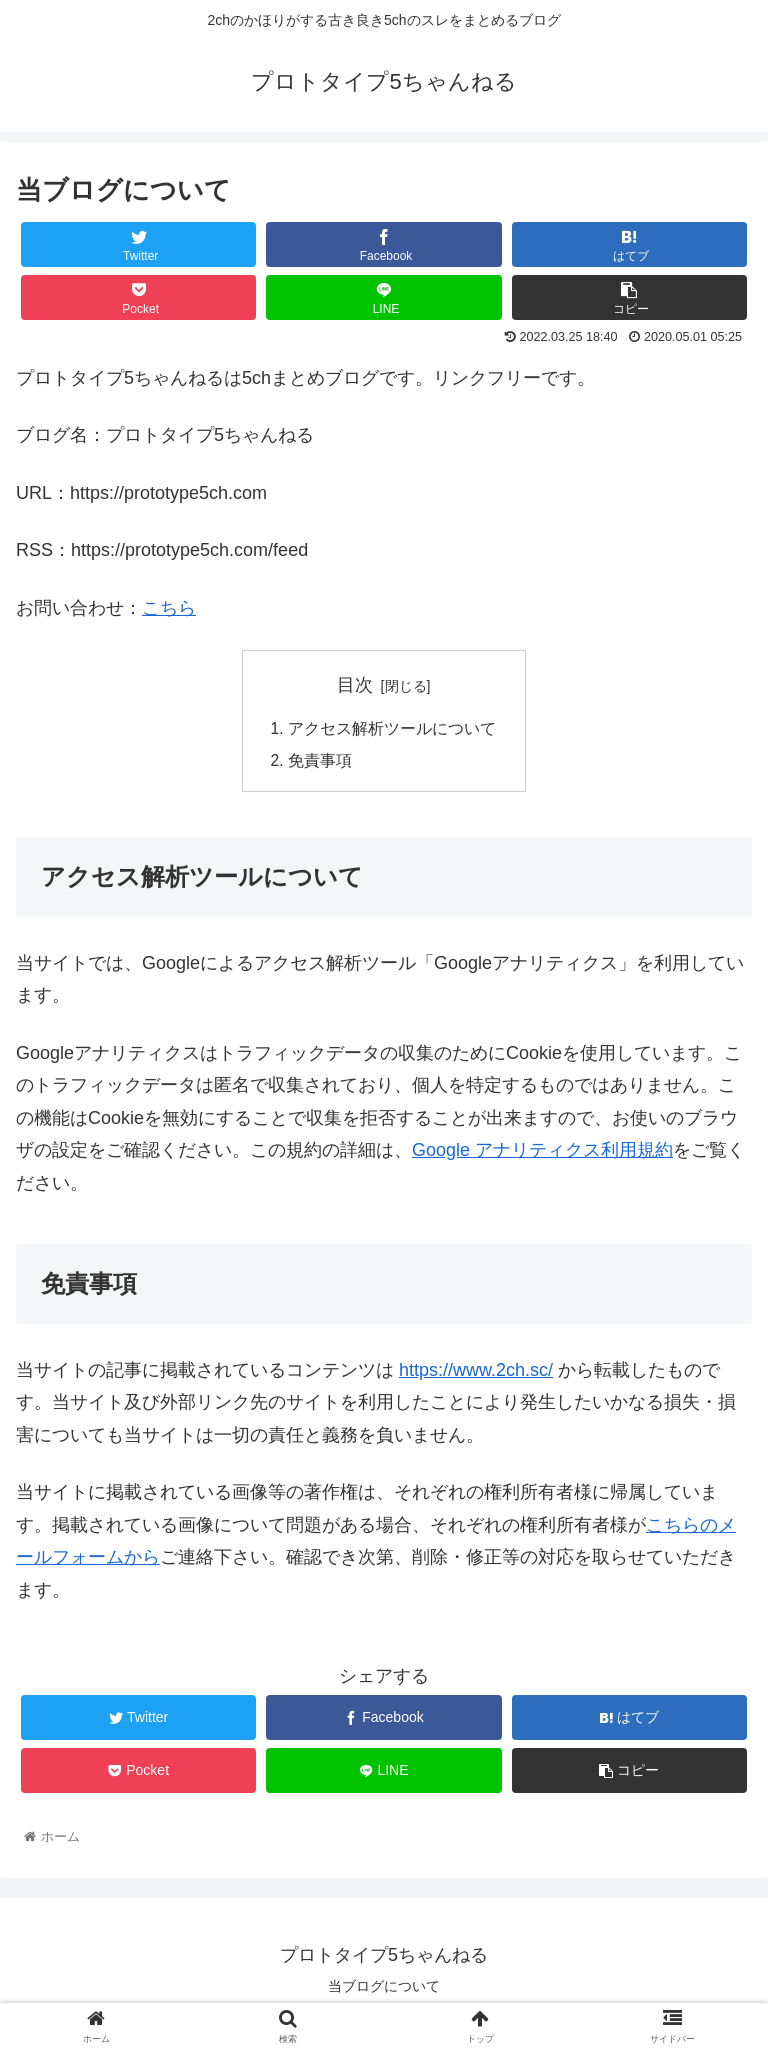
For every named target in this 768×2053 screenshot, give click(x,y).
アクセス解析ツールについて (392, 730)
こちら (169, 608)
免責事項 (320, 762)
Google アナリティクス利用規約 (542, 1153)
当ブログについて (384, 1988)
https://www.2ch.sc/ (476, 1373)
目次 (355, 685)
